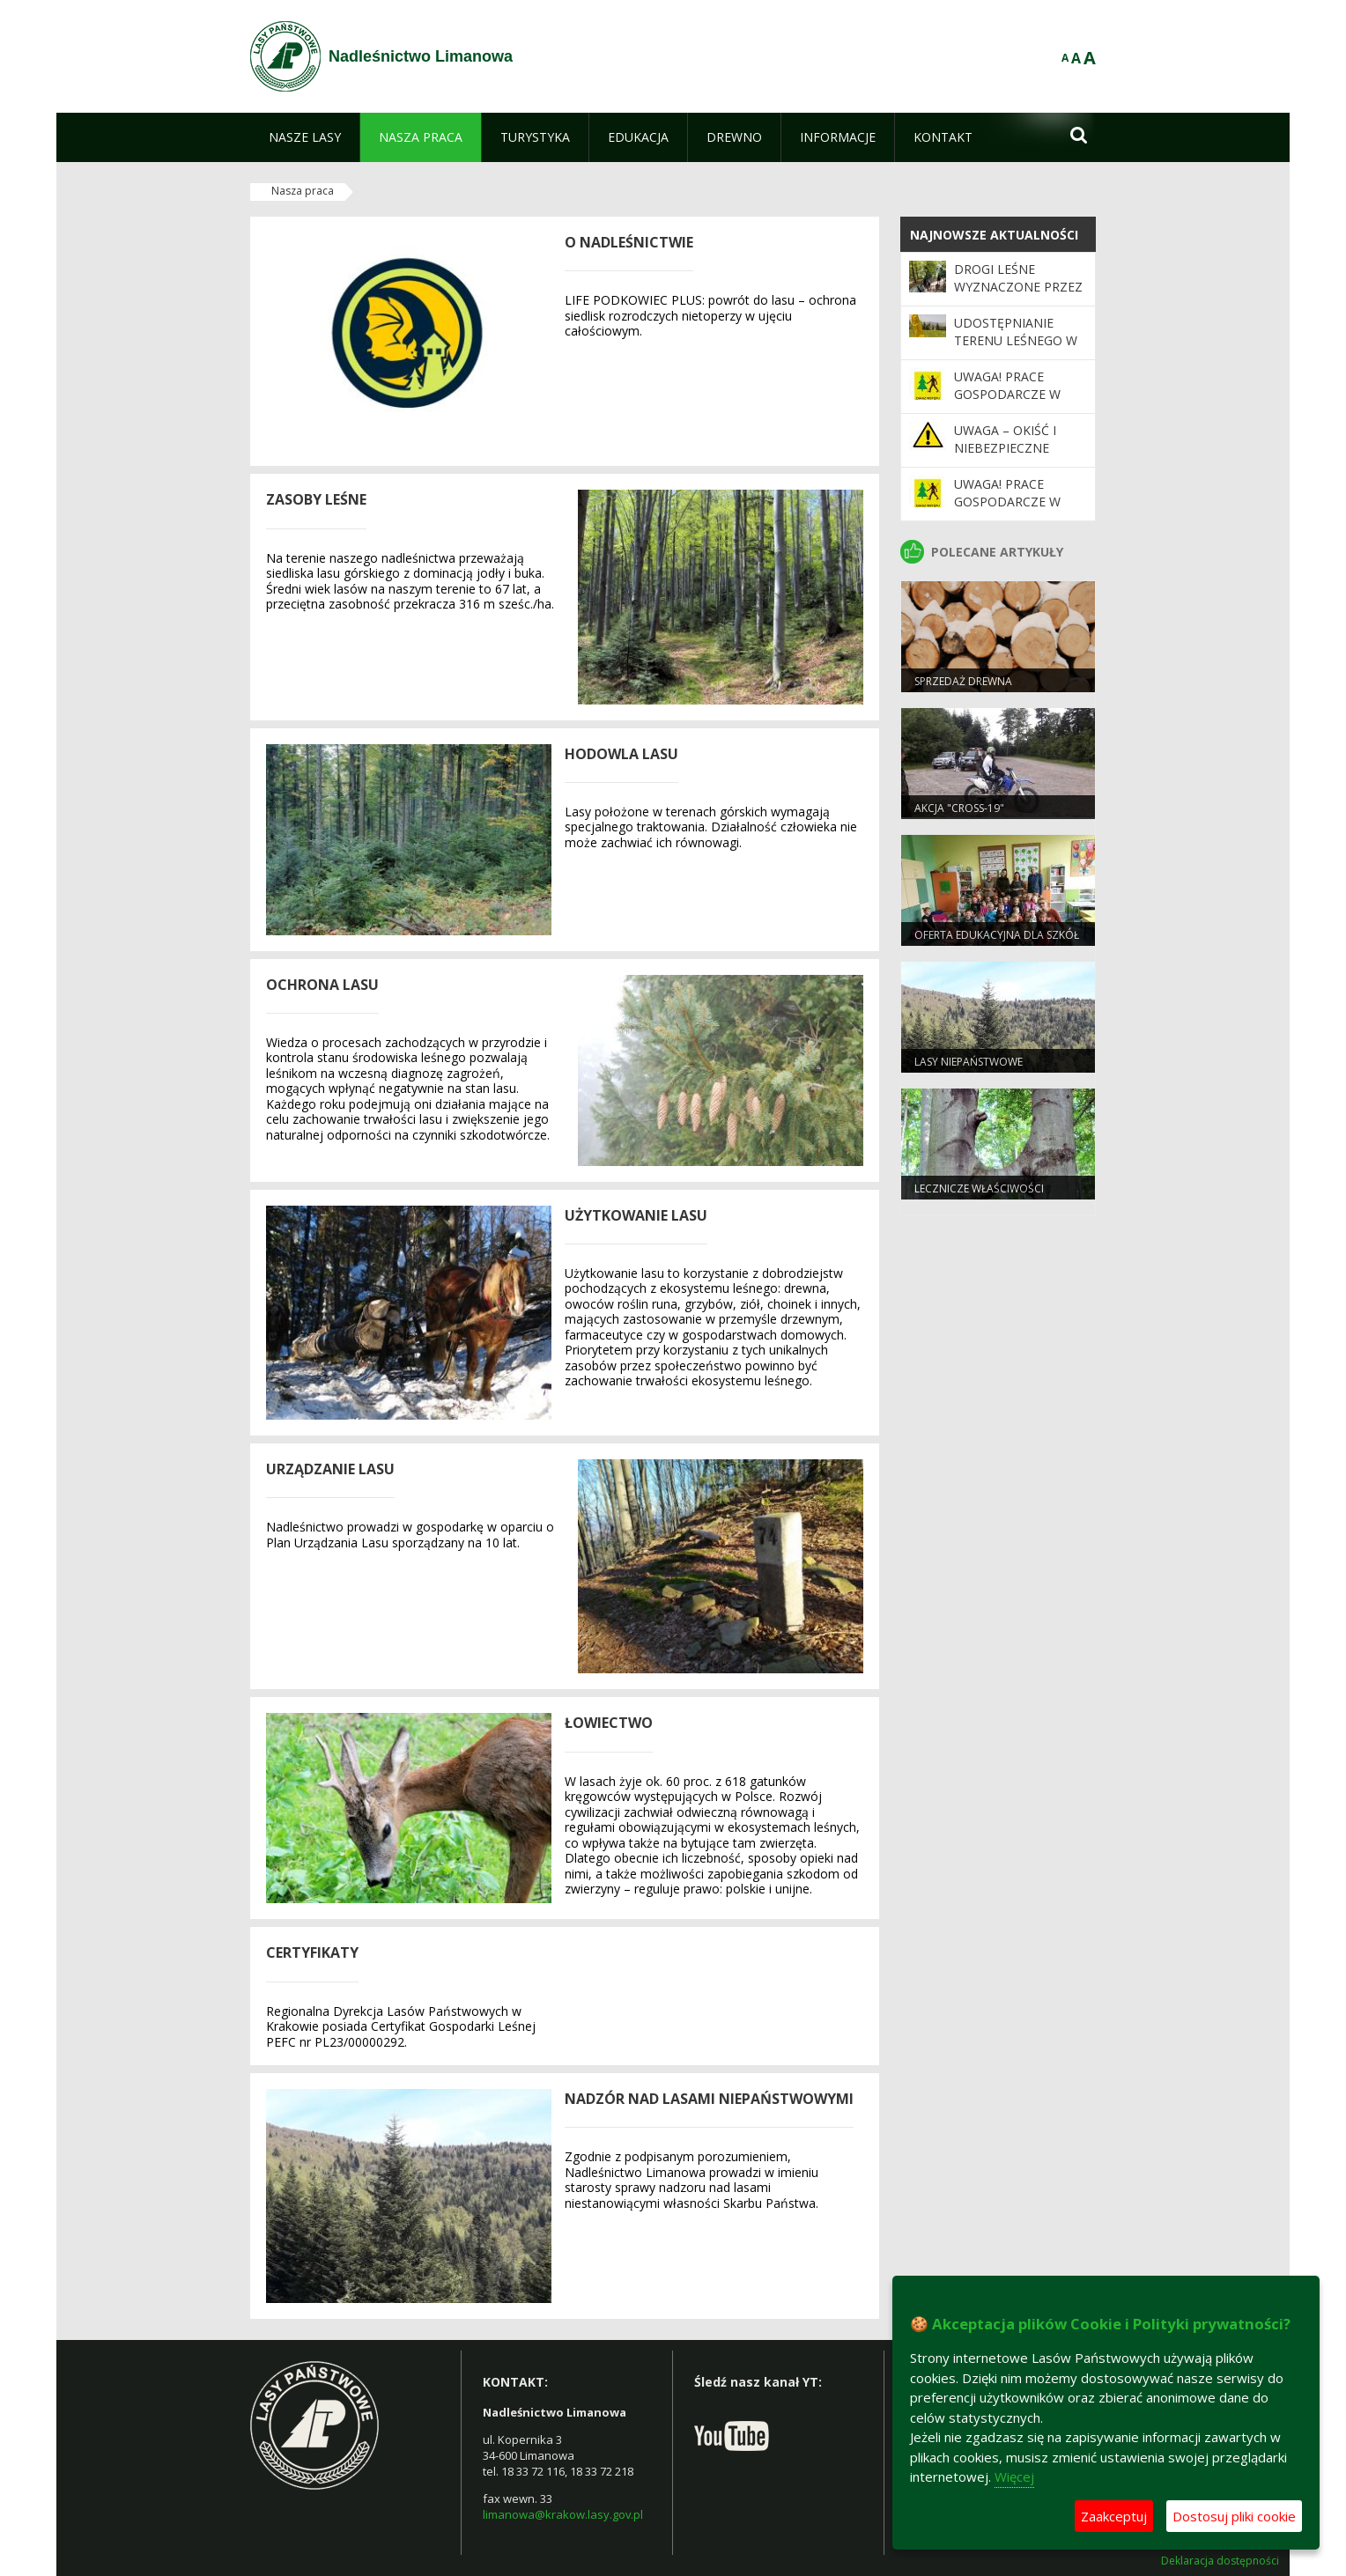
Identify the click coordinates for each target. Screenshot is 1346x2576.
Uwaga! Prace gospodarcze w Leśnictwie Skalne (1015, 502)
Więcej (1014, 2476)
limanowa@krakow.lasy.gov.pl (563, 2514)
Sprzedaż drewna (963, 681)
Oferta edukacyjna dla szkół (996, 934)
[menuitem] (304, 137)
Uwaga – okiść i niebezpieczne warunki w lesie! (1009, 448)
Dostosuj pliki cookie (1234, 2516)
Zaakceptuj (1114, 2516)
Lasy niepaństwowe (968, 1061)
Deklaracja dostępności (1220, 2561)
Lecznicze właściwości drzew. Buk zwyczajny (979, 1196)
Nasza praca (302, 190)
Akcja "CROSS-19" (959, 808)
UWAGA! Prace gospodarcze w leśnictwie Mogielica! (1007, 403)
